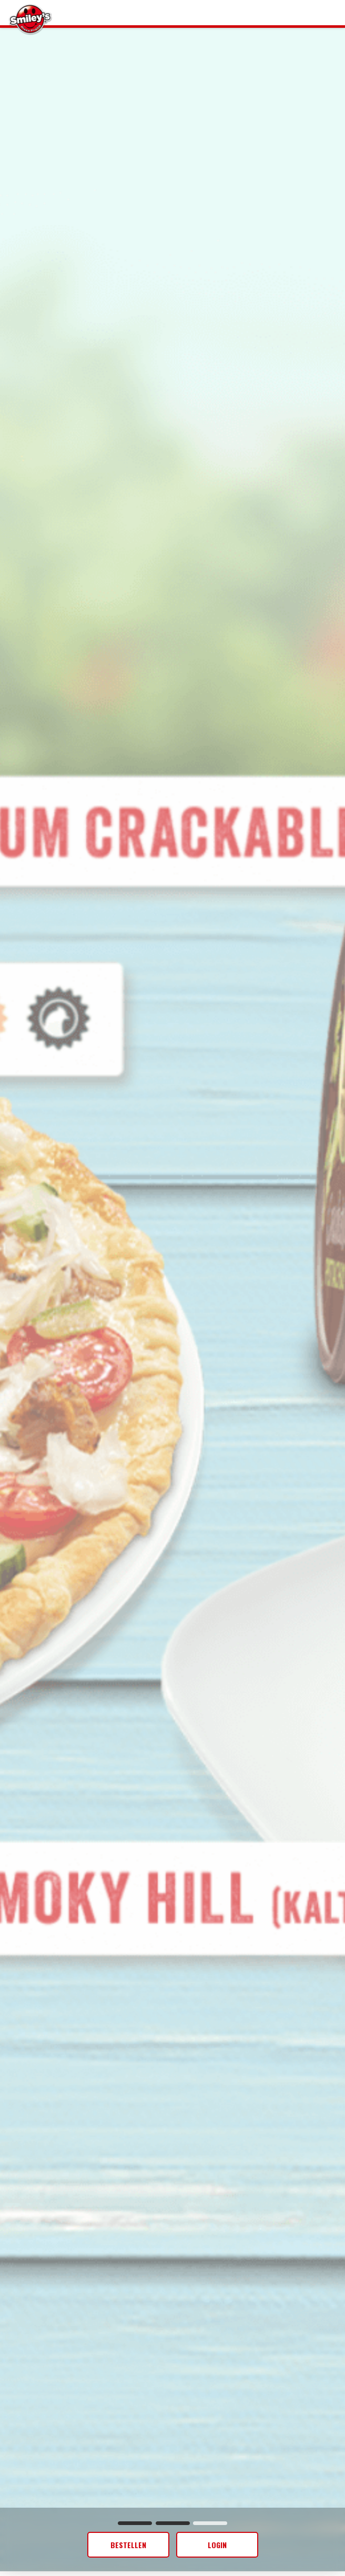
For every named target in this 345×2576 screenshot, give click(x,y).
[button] (135, 2523)
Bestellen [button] (128, 2544)
